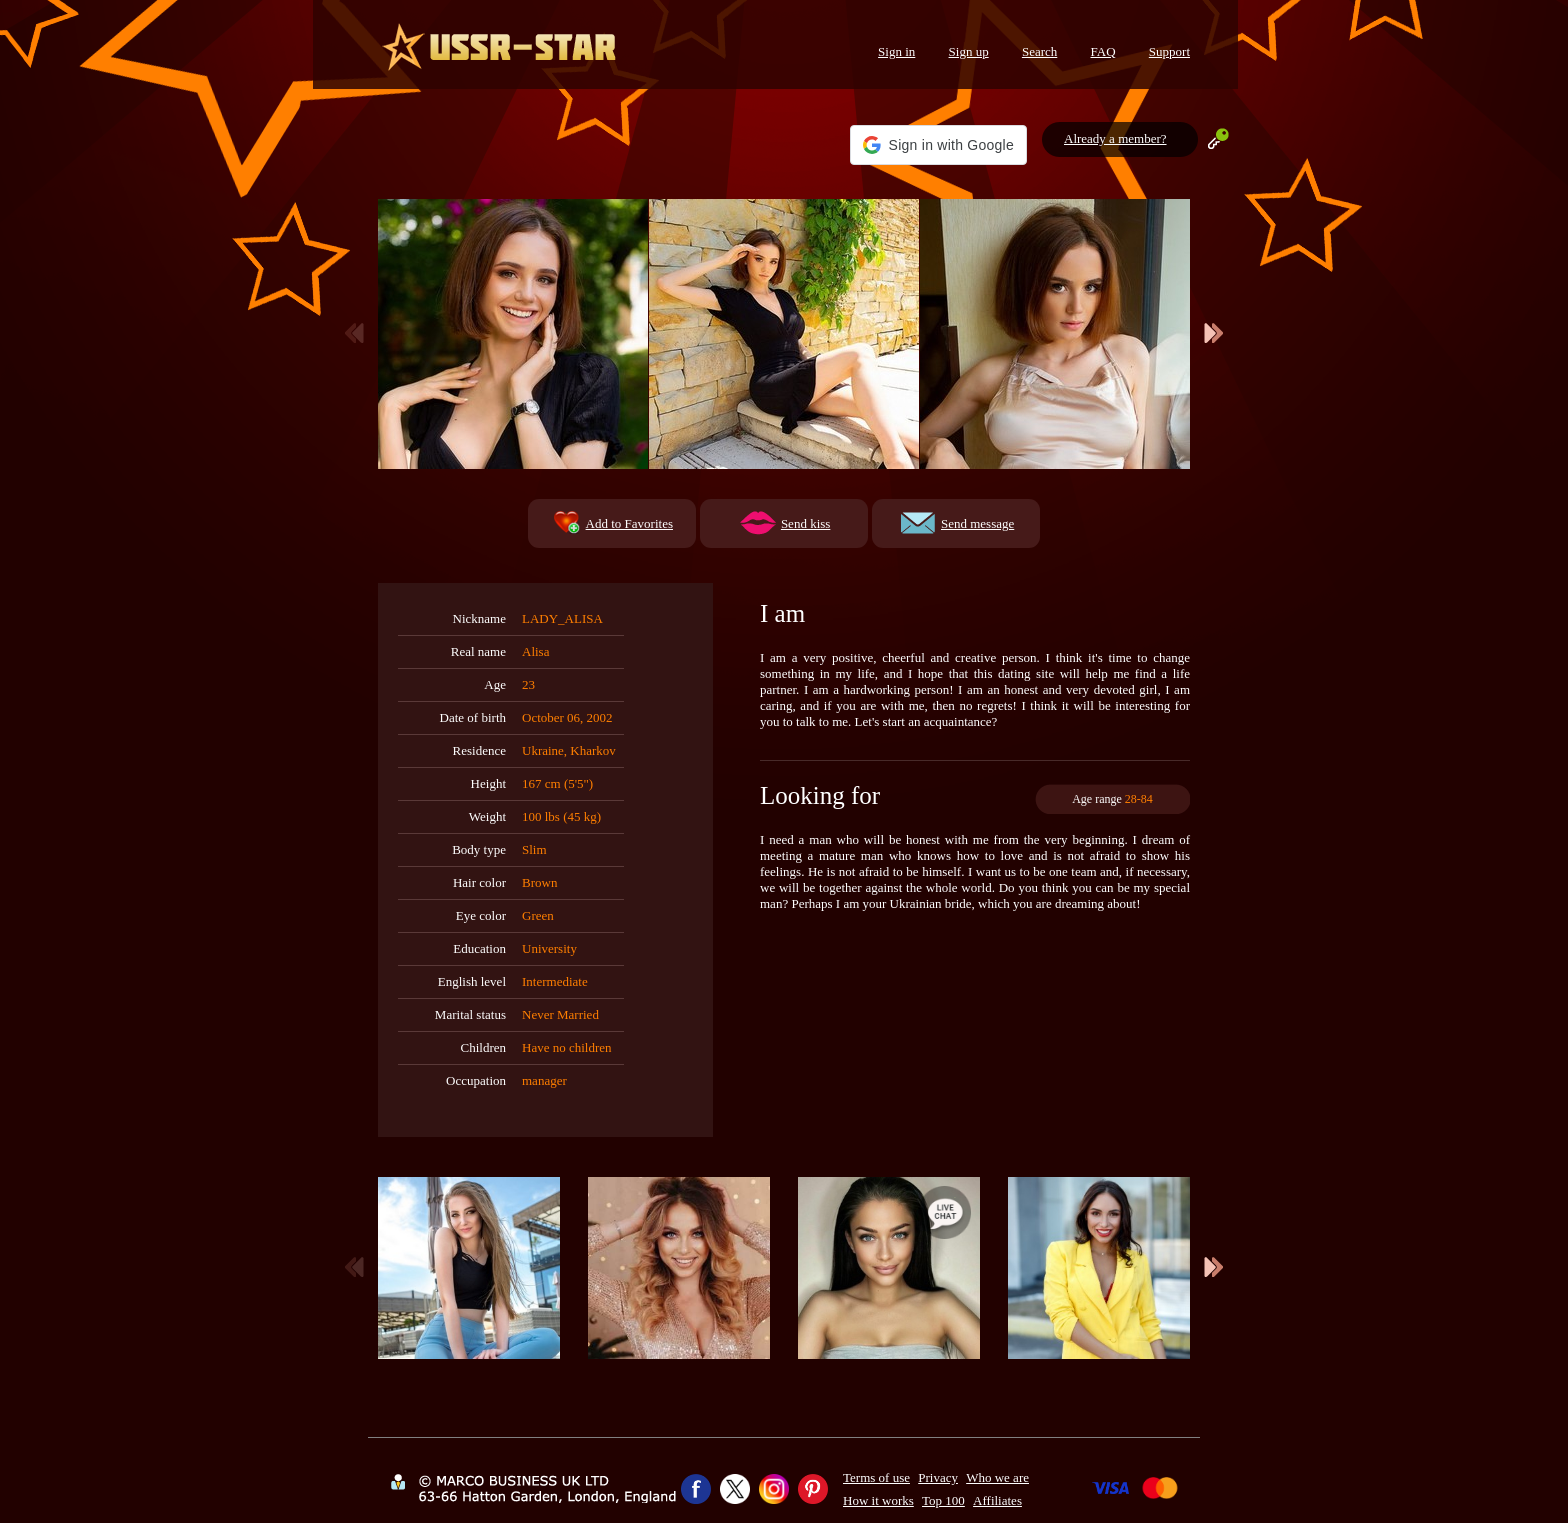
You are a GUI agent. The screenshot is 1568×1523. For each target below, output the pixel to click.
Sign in (896, 51)
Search (1039, 51)
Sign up (969, 51)
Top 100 (943, 1500)
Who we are (997, 1477)
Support (1169, 51)
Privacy (938, 1477)
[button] (938, 145)
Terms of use (876, 1477)
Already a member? (1115, 138)
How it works (878, 1500)
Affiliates (997, 1500)
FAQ (1103, 51)
